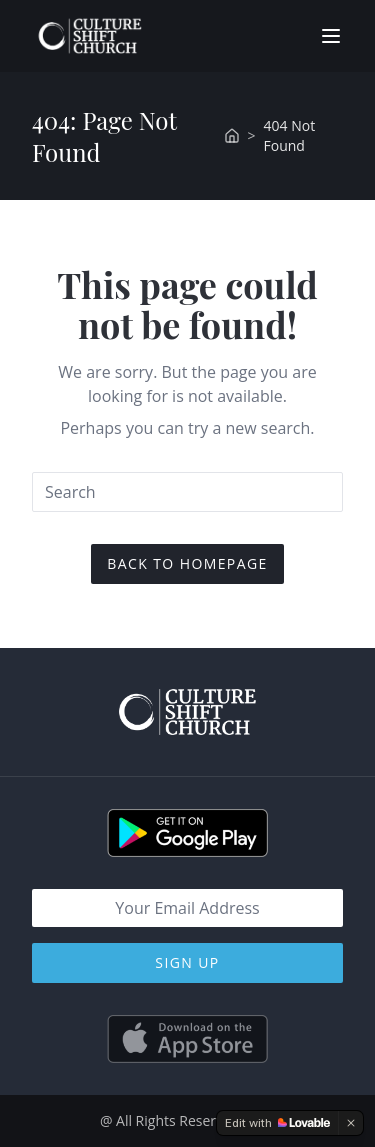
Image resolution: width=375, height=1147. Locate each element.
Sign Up (187, 962)
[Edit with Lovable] (277, 1123)
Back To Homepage (187, 563)
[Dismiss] (351, 1123)
